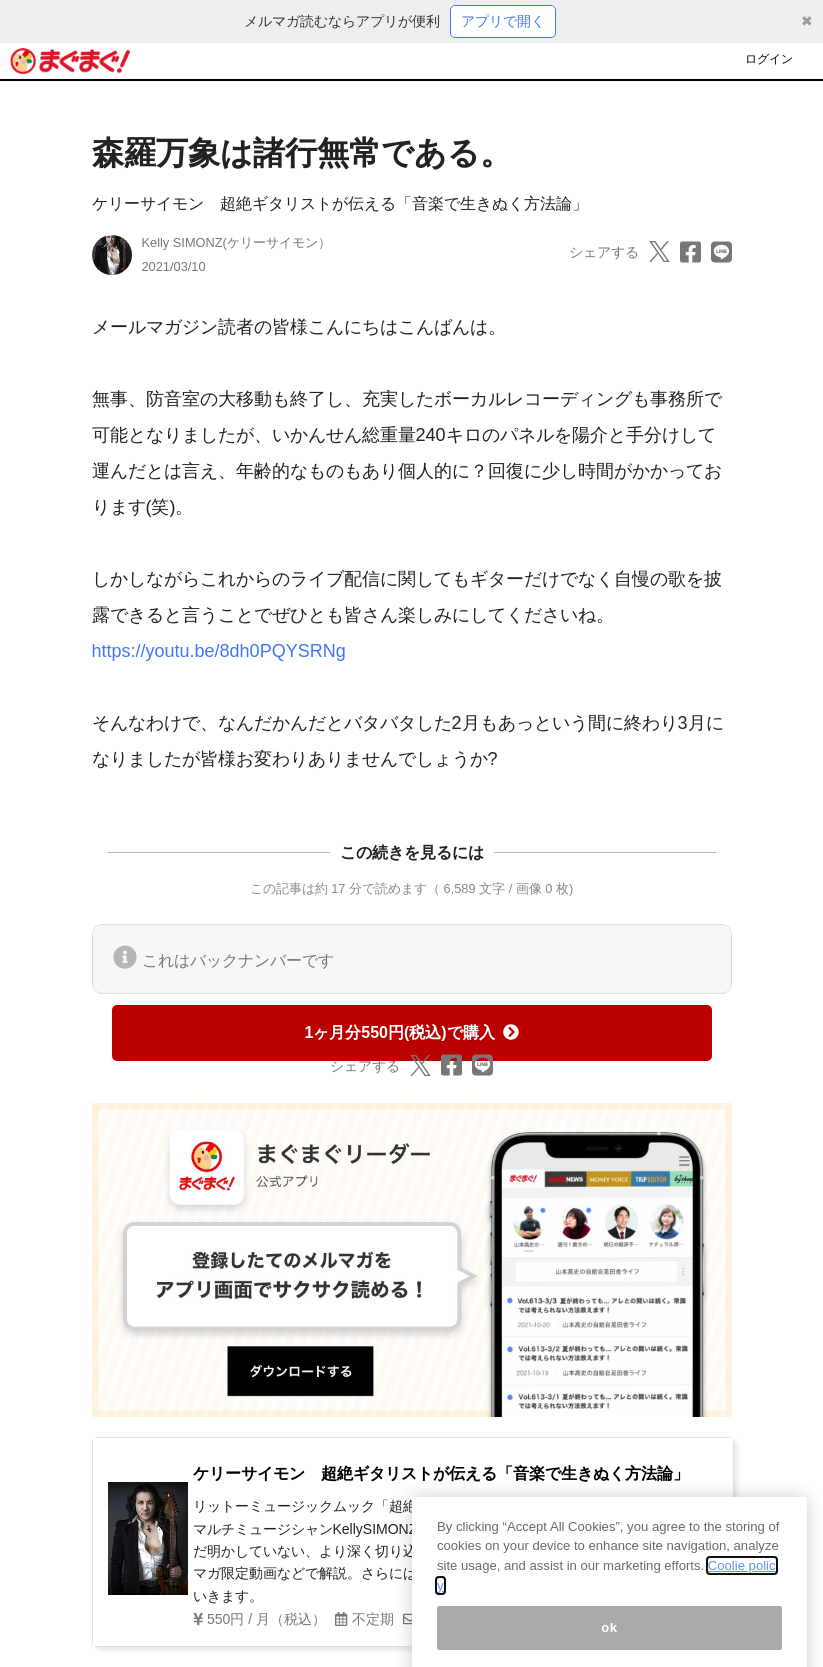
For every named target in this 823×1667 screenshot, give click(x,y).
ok (609, 1641)
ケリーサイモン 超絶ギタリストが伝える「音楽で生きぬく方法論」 (340, 203)
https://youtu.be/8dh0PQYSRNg (219, 651)
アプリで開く (503, 21)
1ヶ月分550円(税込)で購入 (411, 1032)
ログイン (769, 59)
